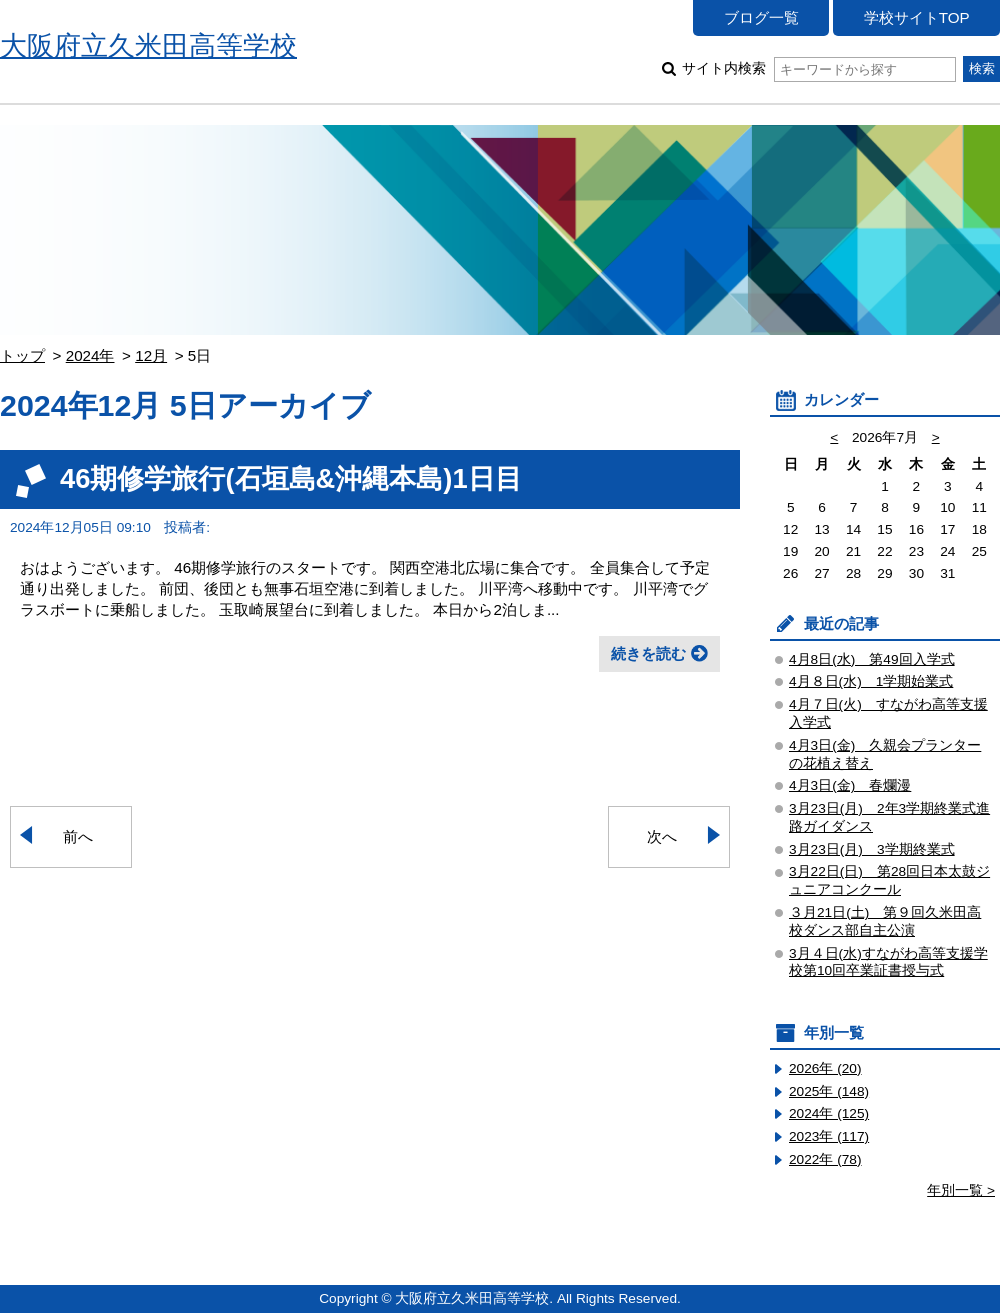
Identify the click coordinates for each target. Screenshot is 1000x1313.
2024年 (90, 355)
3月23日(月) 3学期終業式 (872, 849)
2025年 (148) (829, 1091)
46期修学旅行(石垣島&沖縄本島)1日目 (291, 478)
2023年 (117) (829, 1136)
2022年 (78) (825, 1159)
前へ (78, 836)
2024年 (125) (829, 1113)
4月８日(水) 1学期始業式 (871, 681)
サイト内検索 (818, 68)
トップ (22, 355)
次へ (662, 836)
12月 (151, 355)
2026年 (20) (825, 1068)
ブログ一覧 (761, 17)
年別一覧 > (961, 1190)
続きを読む (648, 653)
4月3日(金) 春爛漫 (850, 785)
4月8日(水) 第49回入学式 (872, 659)
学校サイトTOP (917, 17)
